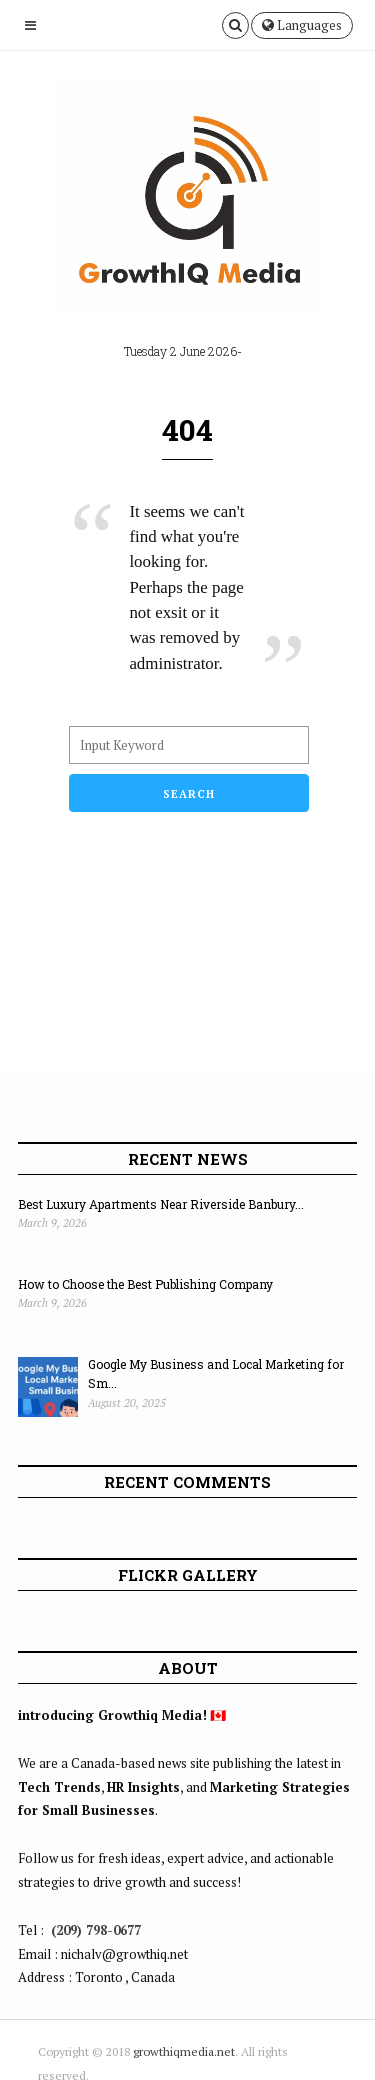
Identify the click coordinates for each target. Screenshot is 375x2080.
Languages (302, 25)
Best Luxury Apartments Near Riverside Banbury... (161, 1204)
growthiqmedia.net (184, 2051)
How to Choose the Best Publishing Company (145, 1284)
